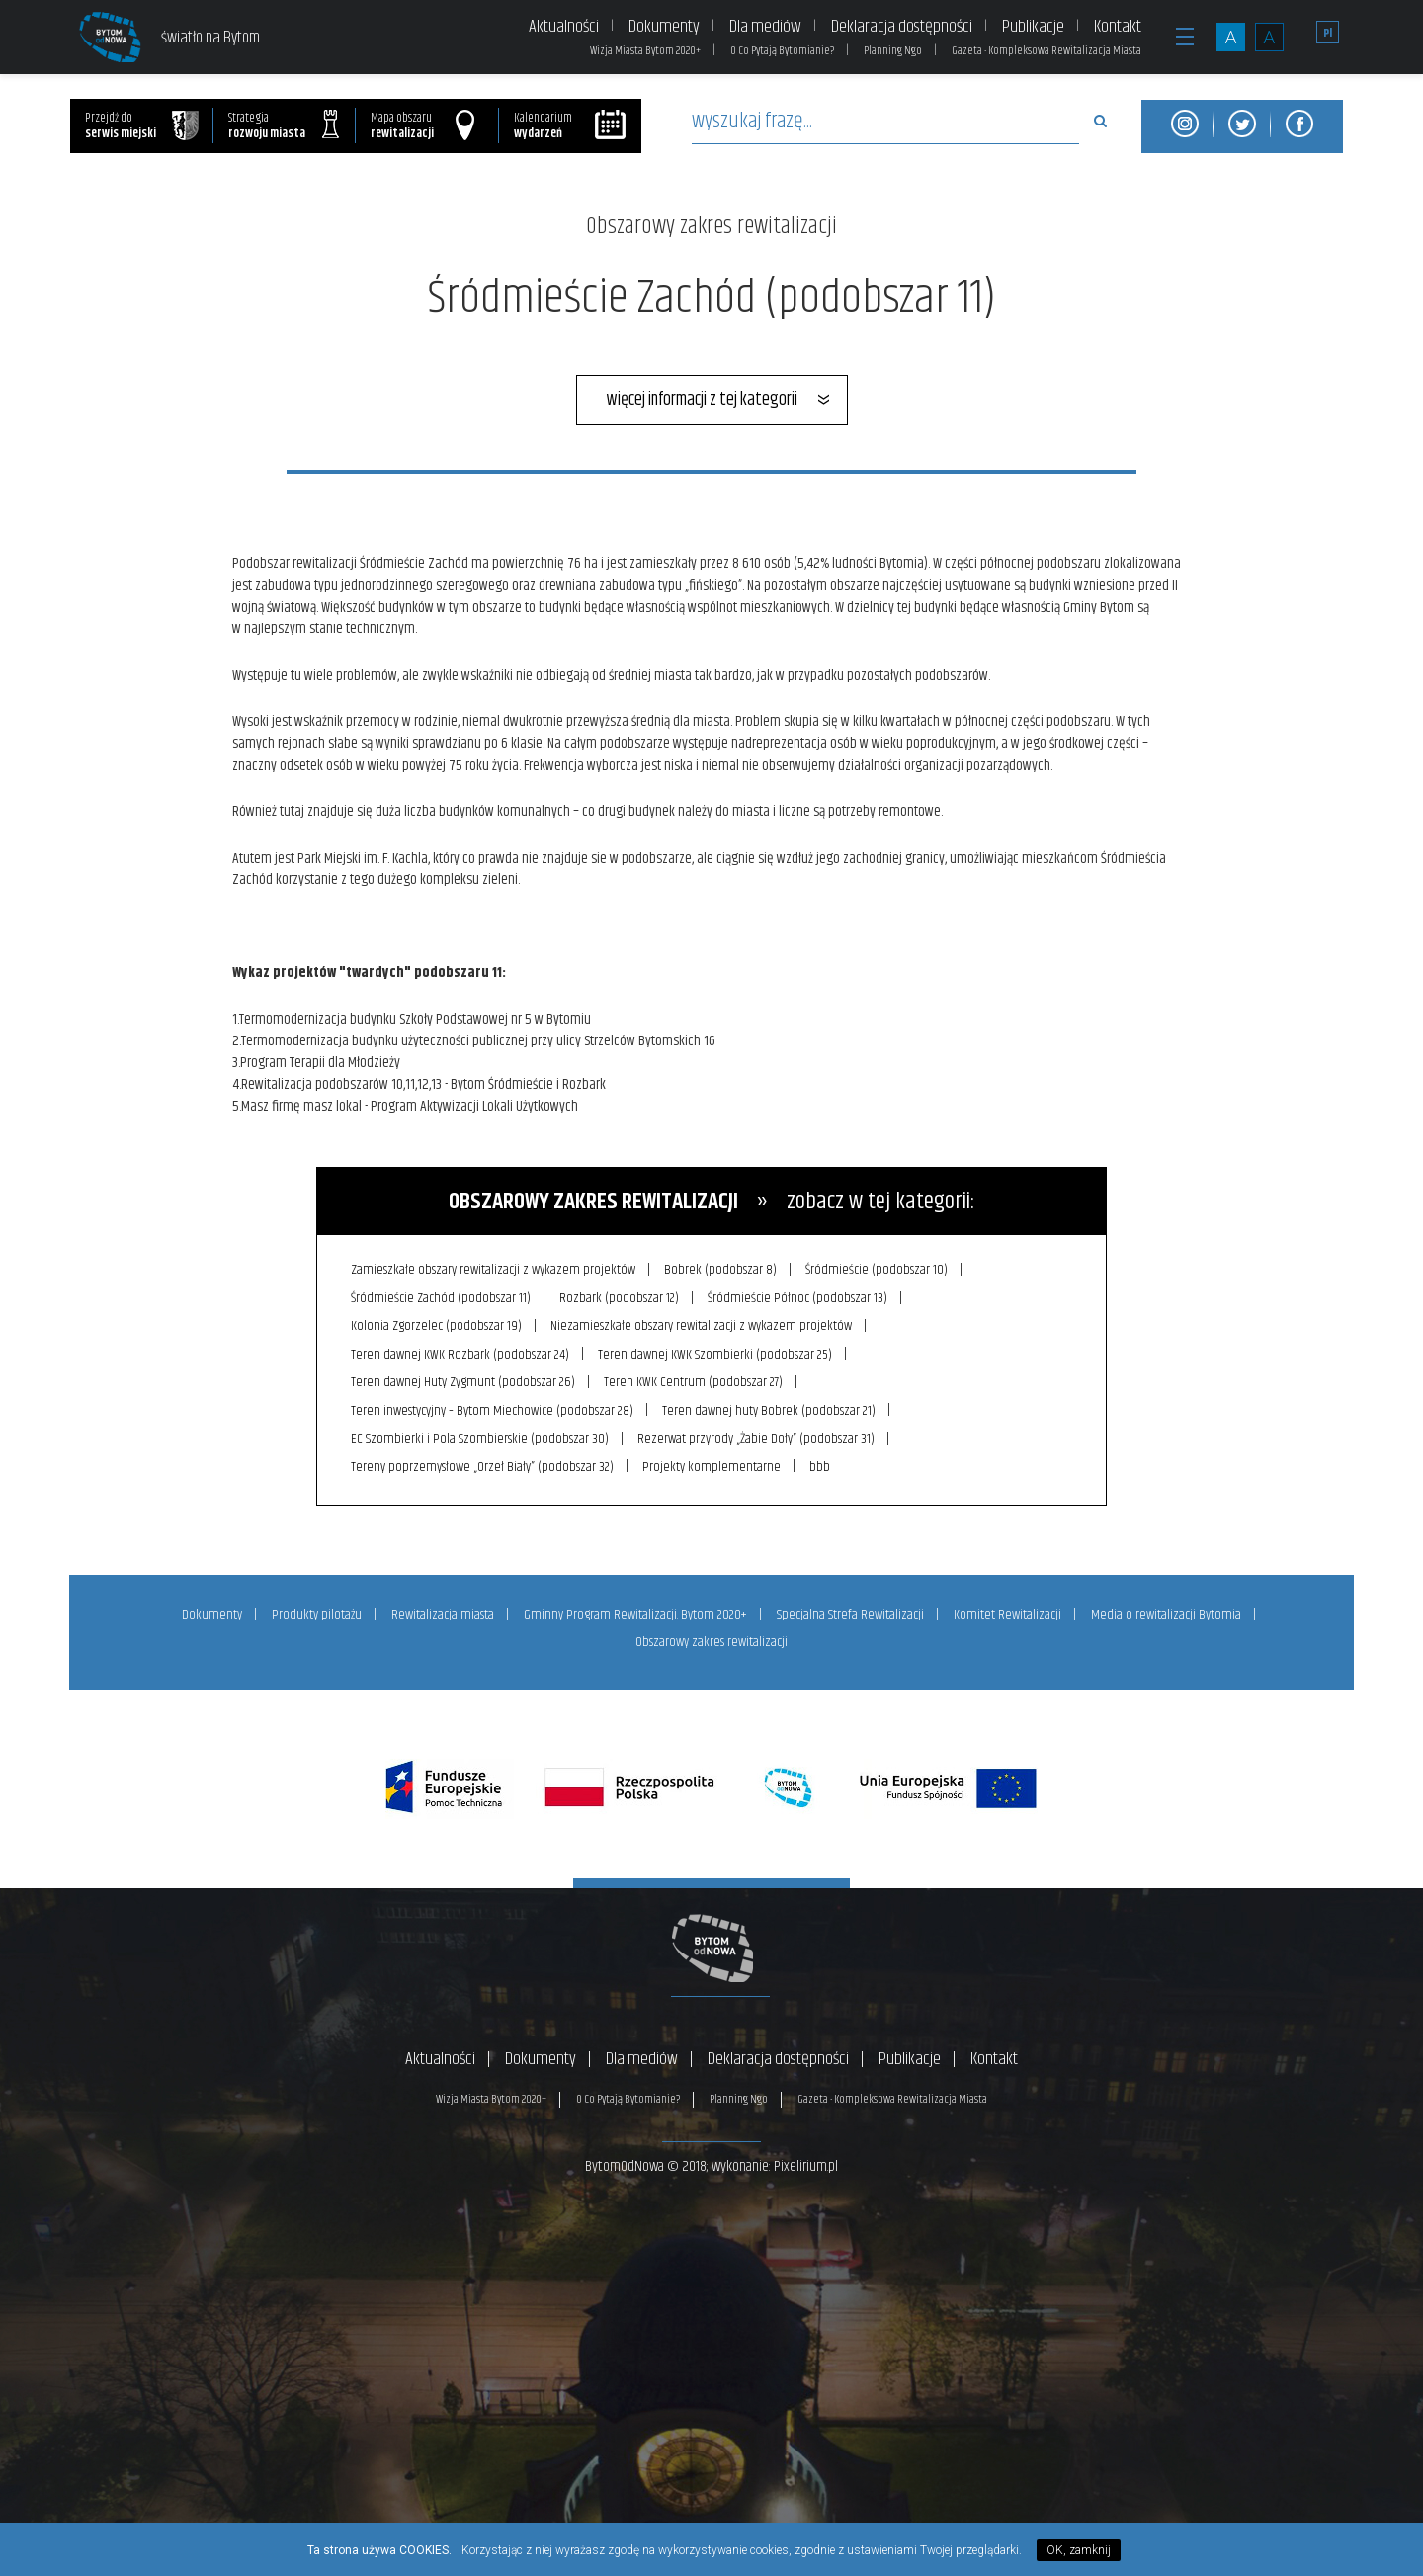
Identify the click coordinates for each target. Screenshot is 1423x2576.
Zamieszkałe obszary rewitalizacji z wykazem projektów (494, 1270)
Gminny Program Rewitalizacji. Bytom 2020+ (635, 1610)
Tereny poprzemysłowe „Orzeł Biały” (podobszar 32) (483, 1463)
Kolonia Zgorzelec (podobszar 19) (437, 1325)
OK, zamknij (1078, 2550)
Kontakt (1117, 27)
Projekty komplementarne (713, 1463)
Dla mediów (765, 27)
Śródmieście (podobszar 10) (879, 1270)
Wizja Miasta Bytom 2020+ (645, 51)
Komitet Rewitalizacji (1007, 1610)
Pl (1327, 33)
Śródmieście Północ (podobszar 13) (800, 1297)
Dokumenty (664, 27)
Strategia (284, 126)
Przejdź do (142, 126)
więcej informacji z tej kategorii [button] (702, 400)
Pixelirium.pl (806, 2161)
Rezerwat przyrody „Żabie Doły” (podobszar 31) (758, 1436)
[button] (1185, 47)
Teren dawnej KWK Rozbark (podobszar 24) (461, 1353)
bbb (822, 1463)
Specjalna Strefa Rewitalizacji (850, 1610)
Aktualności (564, 27)
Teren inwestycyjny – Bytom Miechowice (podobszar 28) (493, 1408)
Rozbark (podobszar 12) (621, 1297)
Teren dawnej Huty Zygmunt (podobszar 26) (464, 1380)
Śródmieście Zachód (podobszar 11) (442, 1297)
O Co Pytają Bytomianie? (782, 51)
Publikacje (1033, 27)
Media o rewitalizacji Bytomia (1166, 1610)
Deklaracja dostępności (901, 27)
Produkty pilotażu (317, 1610)
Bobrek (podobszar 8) (722, 1270)
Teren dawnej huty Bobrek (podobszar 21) (771, 1408)
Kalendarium (571, 126)
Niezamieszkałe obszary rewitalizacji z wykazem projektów (703, 1325)
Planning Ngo (893, 51)
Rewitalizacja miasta (442, 1610)
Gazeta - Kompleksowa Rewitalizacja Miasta (1046, 51)
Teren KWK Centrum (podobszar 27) (695, 1380)
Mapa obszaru (422, 126)
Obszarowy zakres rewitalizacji (711, 226)
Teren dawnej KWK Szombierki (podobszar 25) (717, 1353)
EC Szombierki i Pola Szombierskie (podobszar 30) (481, 1436)
